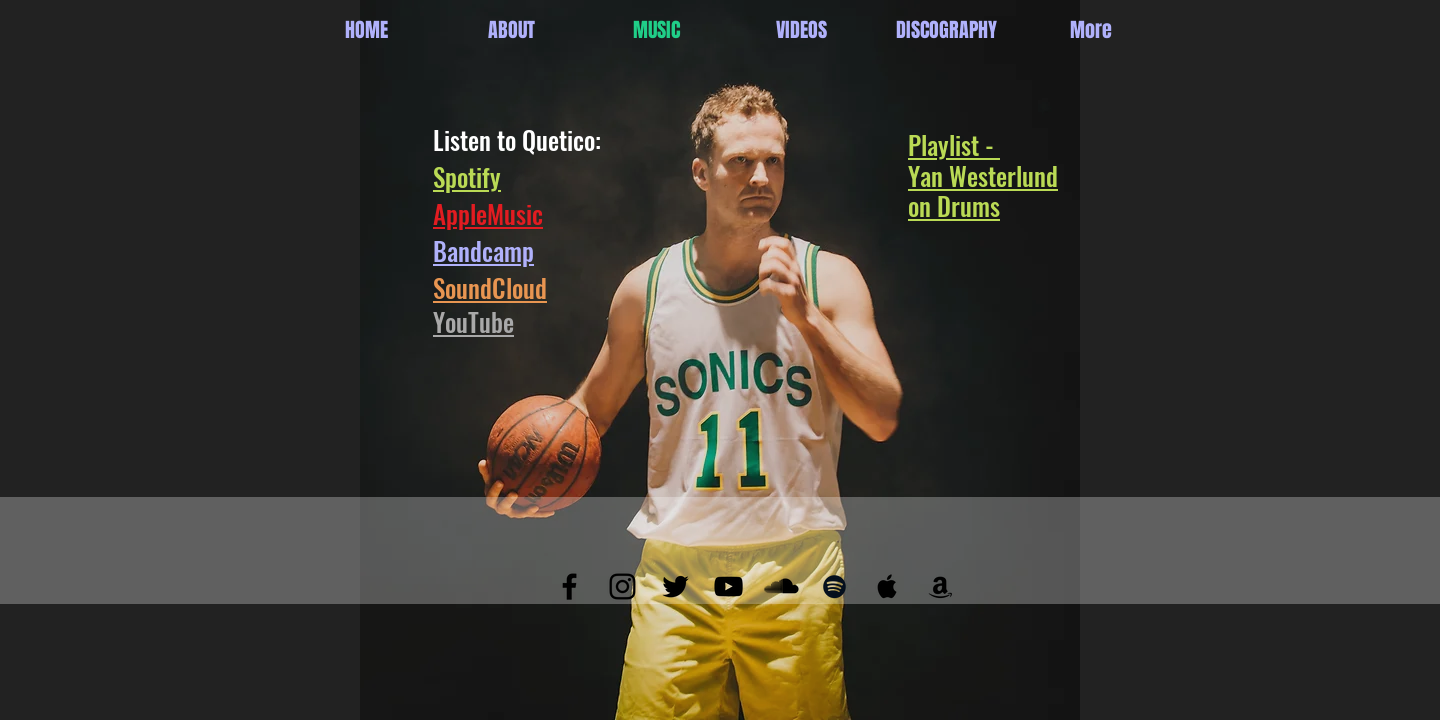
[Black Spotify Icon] (834, 586)
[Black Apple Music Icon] (887, 586)
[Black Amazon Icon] (940, 586)
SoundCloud (490, 287)
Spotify (467, 176)
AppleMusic (488, 213)
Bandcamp (483, 250)
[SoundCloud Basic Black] (781, 586)
